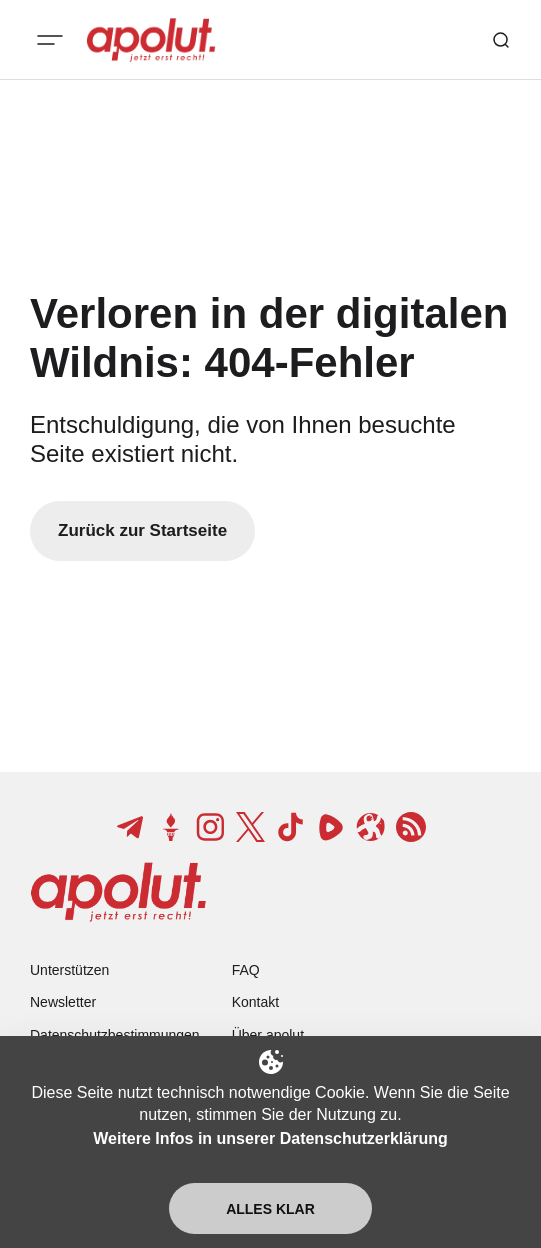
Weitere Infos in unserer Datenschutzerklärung (270, 1138)
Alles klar (270, 1209)
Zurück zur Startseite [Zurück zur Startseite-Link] (142, 530)
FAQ (246, 970)
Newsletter (63, 1002)
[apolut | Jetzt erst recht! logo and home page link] (151, 40)
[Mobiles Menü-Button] (50, 40)
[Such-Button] (501, 40)
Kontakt (255, 1002)
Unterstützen (69, 970)
